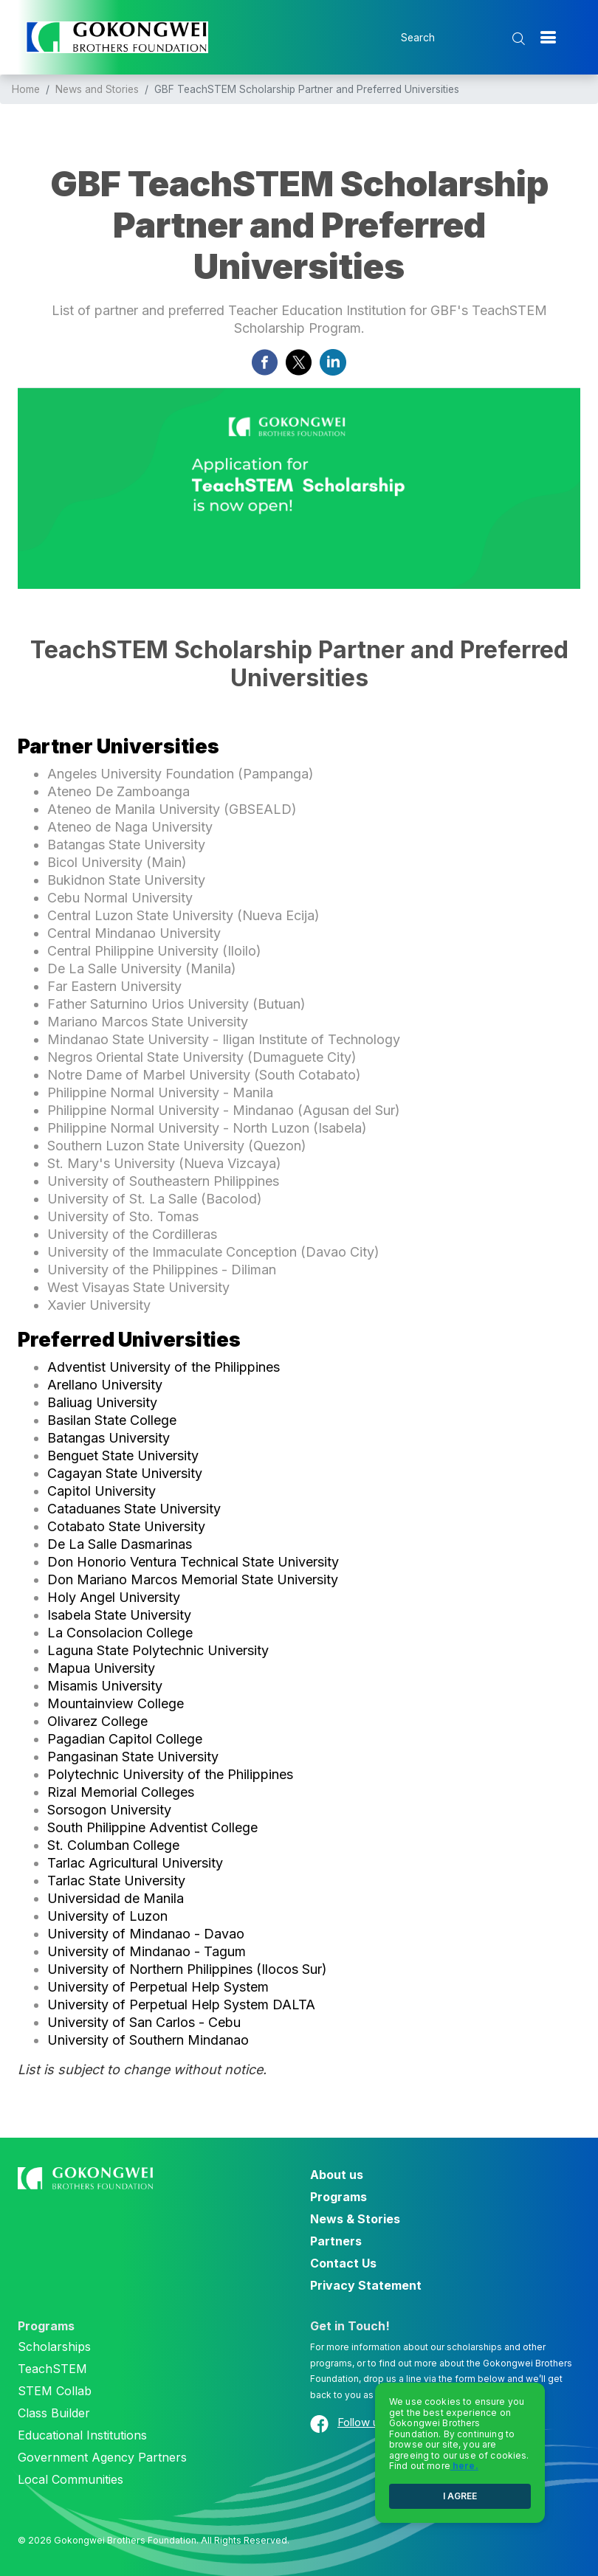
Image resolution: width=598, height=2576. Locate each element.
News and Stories (97, 89)
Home (26, 89)
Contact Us (343, 2263)
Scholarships (54, 2346)
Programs (338, 2196)
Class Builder (54, 2413)
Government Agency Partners (102, 2457)
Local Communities (70, 2479)
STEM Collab (55, 2390)
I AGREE (460, 2495)
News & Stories (355, 2218)
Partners (336, 2241)
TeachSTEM (52, 2368)
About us (336, 2174)
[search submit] (520, 39)
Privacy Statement (366, 2285)
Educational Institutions (82, 2435)
